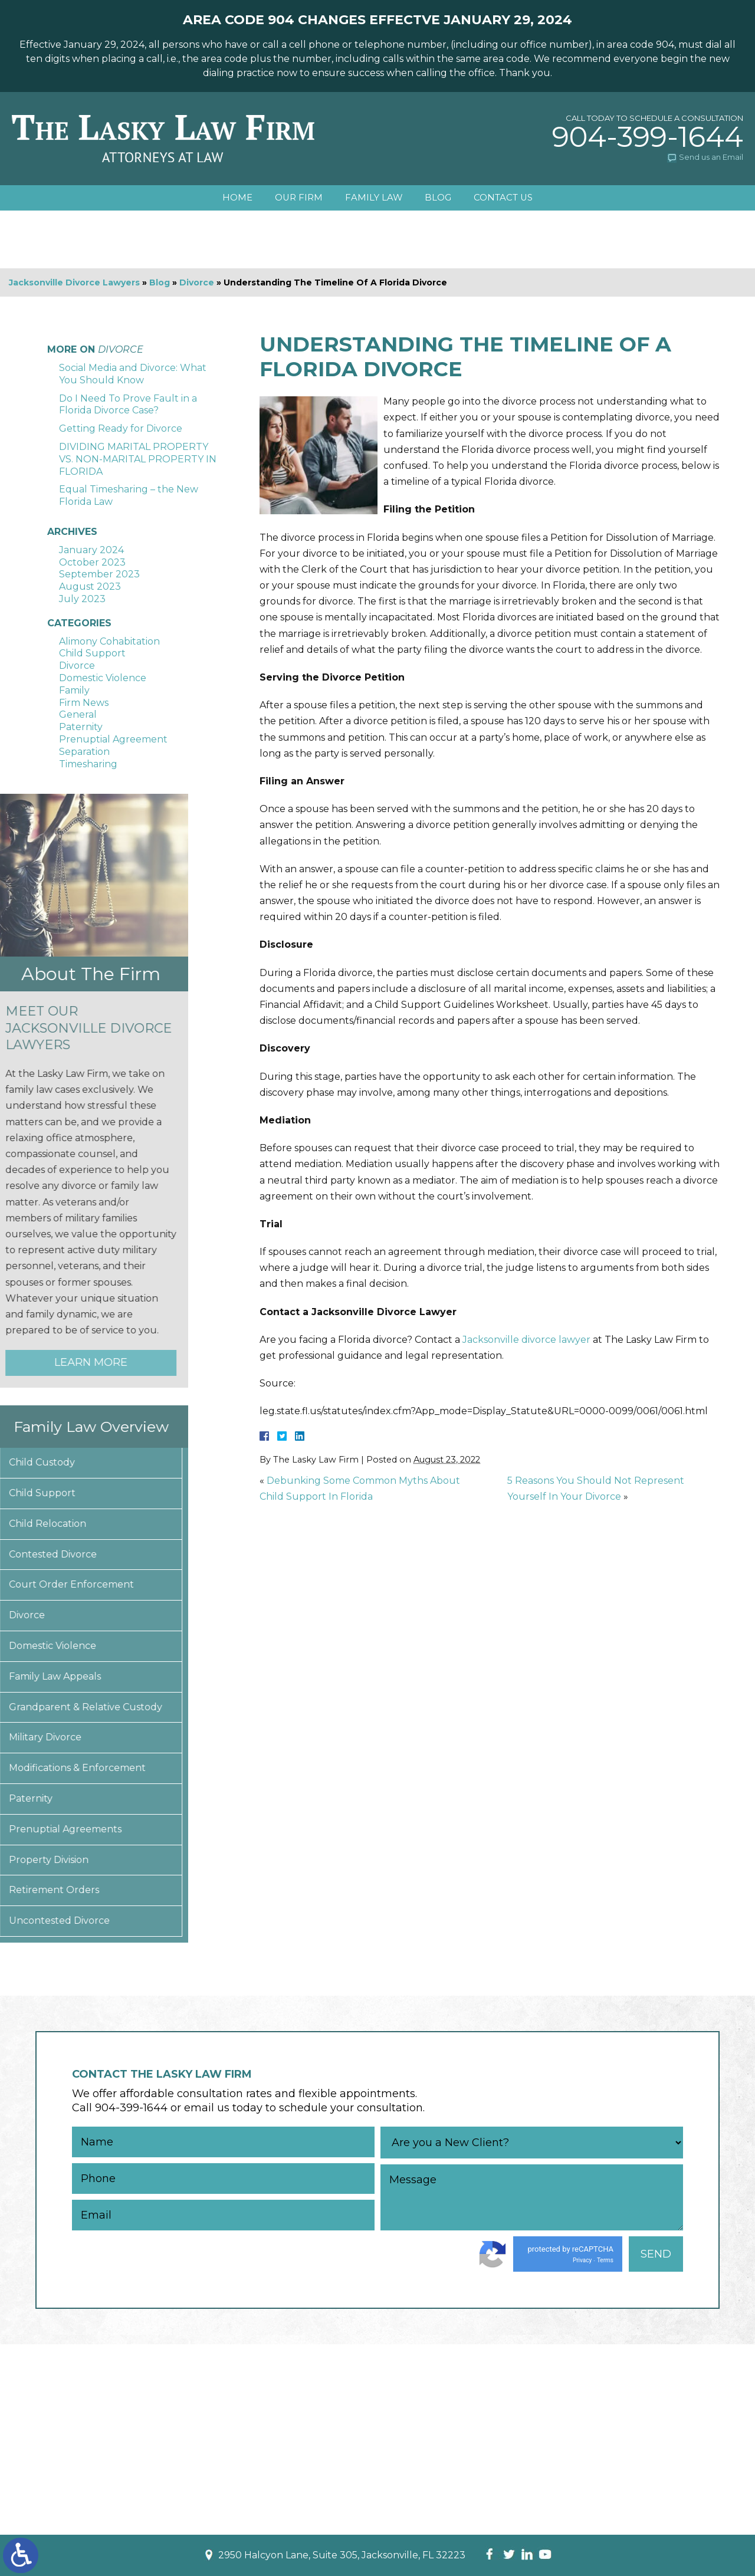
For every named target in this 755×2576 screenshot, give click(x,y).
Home (234, 198)
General (78, 714)
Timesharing (88, 764)
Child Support (92, 653)
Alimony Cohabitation (109, 641)
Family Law (374, 198)
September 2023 (99, 574)
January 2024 (91, 550)
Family (74, 690)
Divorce (196, 282)
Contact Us (506, 198)
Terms (605, 2260)
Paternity (81, 726)
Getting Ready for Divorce (120, 428)
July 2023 (82, 598)
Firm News (84, 702)
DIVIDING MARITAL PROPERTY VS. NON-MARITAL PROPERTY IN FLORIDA (137, 459)
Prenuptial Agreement (113, 739)
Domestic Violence (102, 678)
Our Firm (297, 198)
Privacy (582, 2260)
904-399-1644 (647, 137)
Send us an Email (711, 157)
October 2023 (92, 562)
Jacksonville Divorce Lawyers (74, 282)
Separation (84, 751)
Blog (439, 198)
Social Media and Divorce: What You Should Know (132, 374)
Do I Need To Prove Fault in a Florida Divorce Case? (128, 404)
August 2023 (90, 586)
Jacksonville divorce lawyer (526, 1339)
